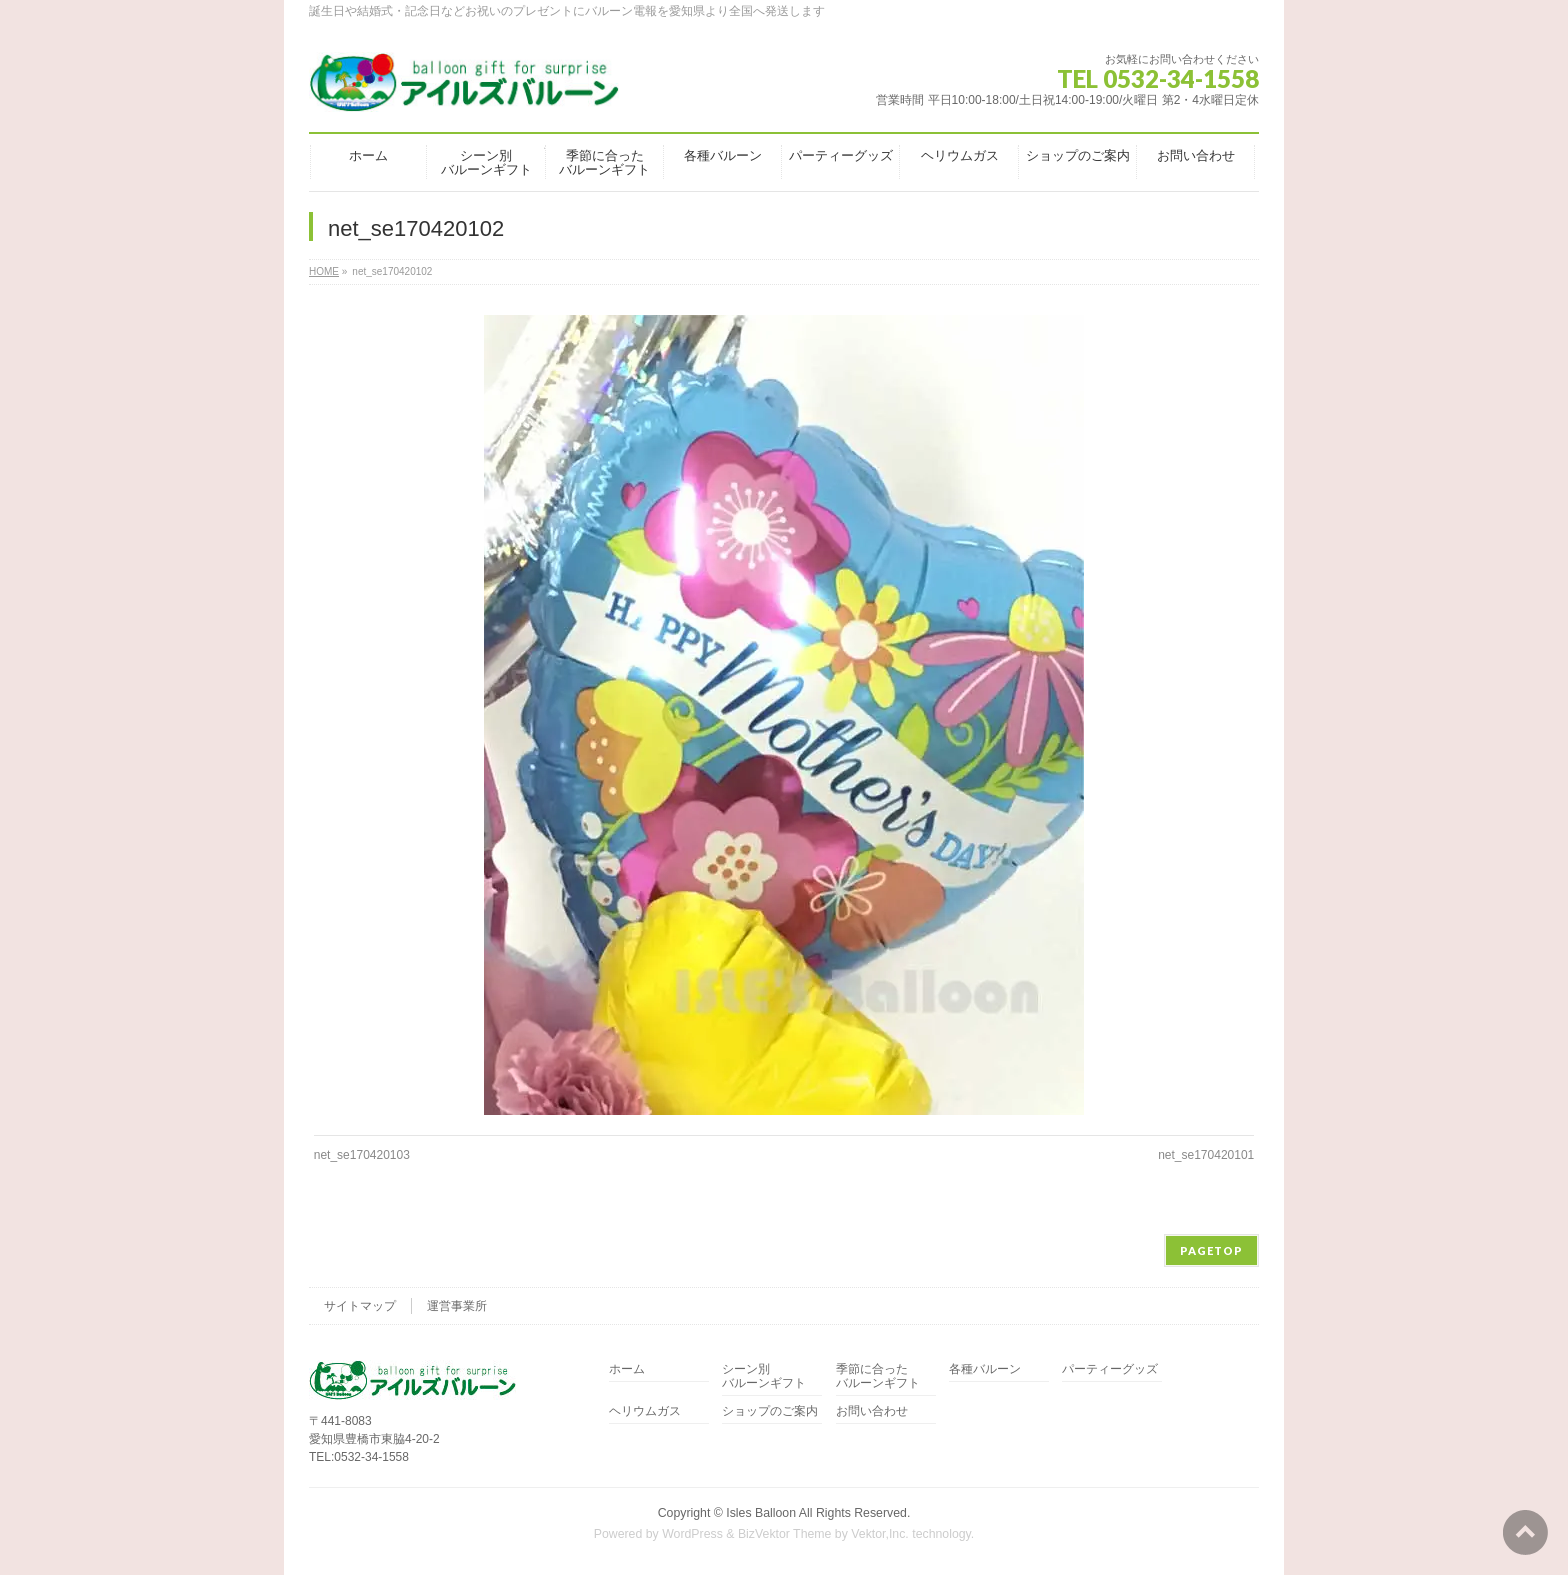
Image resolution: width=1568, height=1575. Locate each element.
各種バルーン (985, 1369)
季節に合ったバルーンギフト (878, 1376)
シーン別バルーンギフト (764, 1376)
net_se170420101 (1206, 1155)
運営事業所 (457, 1306)
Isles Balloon (761, 1513)
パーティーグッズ (1110, 1369)
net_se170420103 (362, 1155)
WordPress (692, 1534)
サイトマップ (360, 1306)
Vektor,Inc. (880, 1534)
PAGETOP (1211, 1250)
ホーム (627, 1369)
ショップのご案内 (770, 1411)
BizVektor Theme (785, 1534)
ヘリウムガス (645, 1411)
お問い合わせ (872, 1411)
